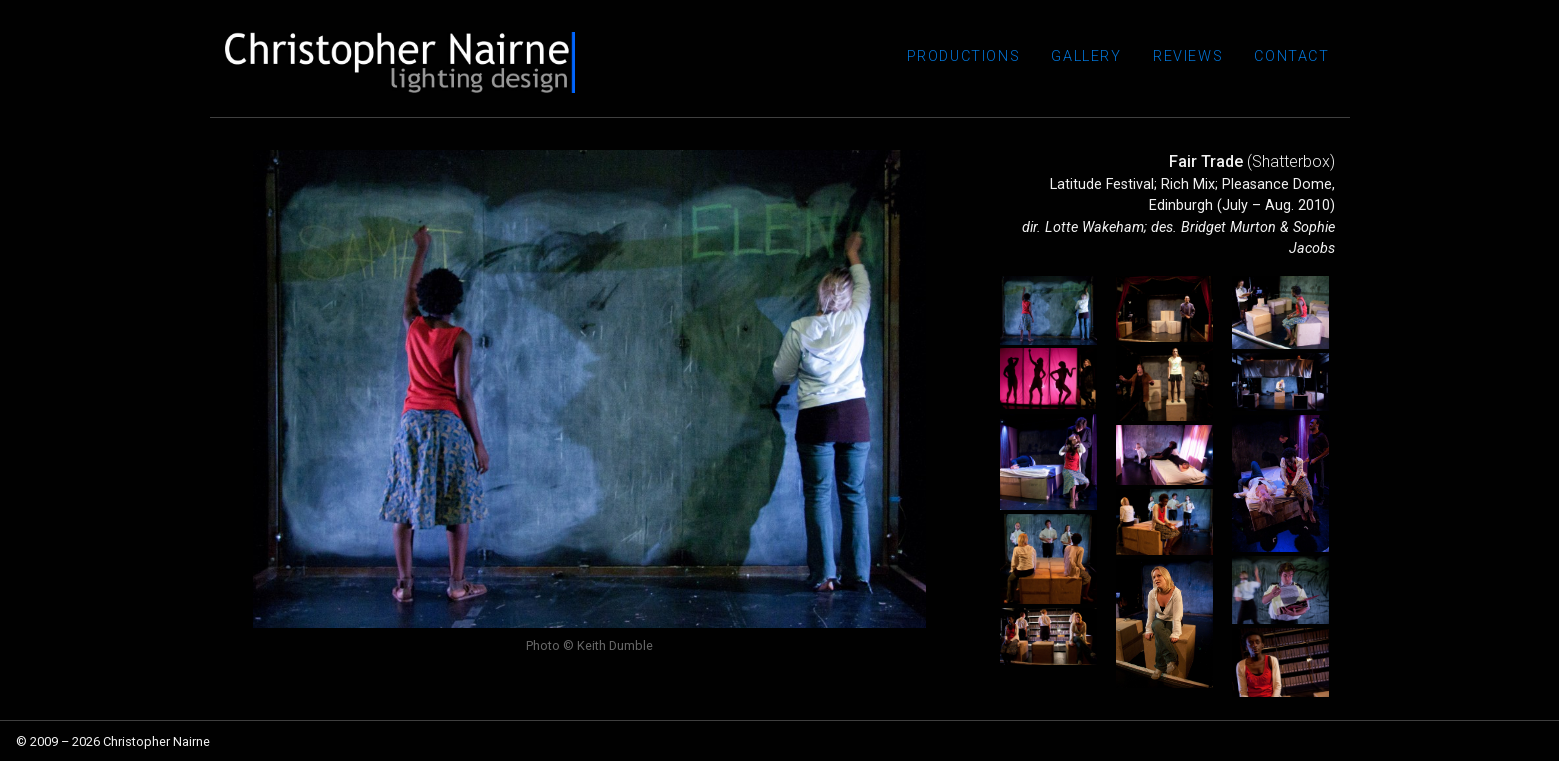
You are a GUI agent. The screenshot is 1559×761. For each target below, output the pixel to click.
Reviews (1202, 62)
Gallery (1111, 62)
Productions (997, 62)
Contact (1296, 62)
